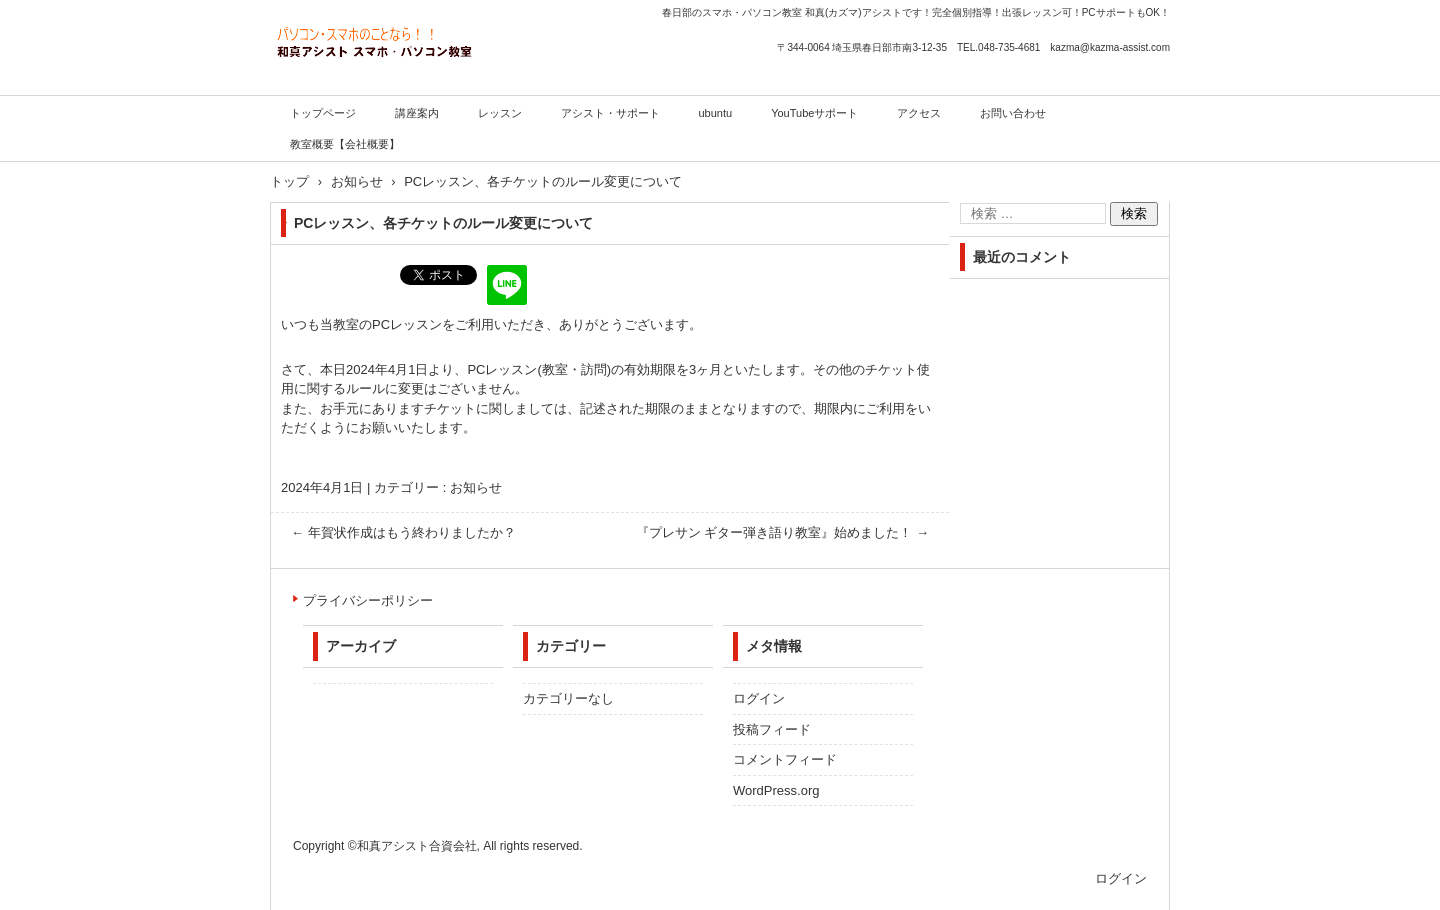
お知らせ (476, 487)
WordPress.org (776, 790)
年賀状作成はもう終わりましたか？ (403, 532)
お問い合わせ (1013, 113)
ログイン (759, 698)
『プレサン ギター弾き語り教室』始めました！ (782, 532)
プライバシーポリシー (368, 600)
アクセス (919, 113)
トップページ (323, 113)
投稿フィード (772, 729)
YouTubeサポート (814, 113)
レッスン (500, 113)
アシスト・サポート (610, 113)
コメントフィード (785, 759)
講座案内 (417, 113)
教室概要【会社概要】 (345, 144)
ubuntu (716, 113)
